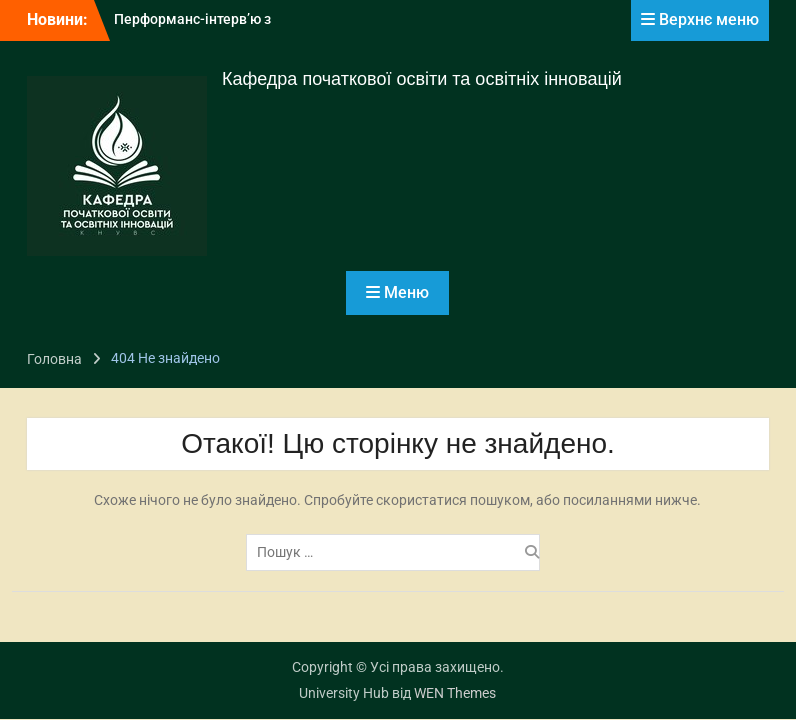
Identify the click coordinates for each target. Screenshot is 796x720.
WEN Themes (455, 693)
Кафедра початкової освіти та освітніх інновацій (422, 79)
